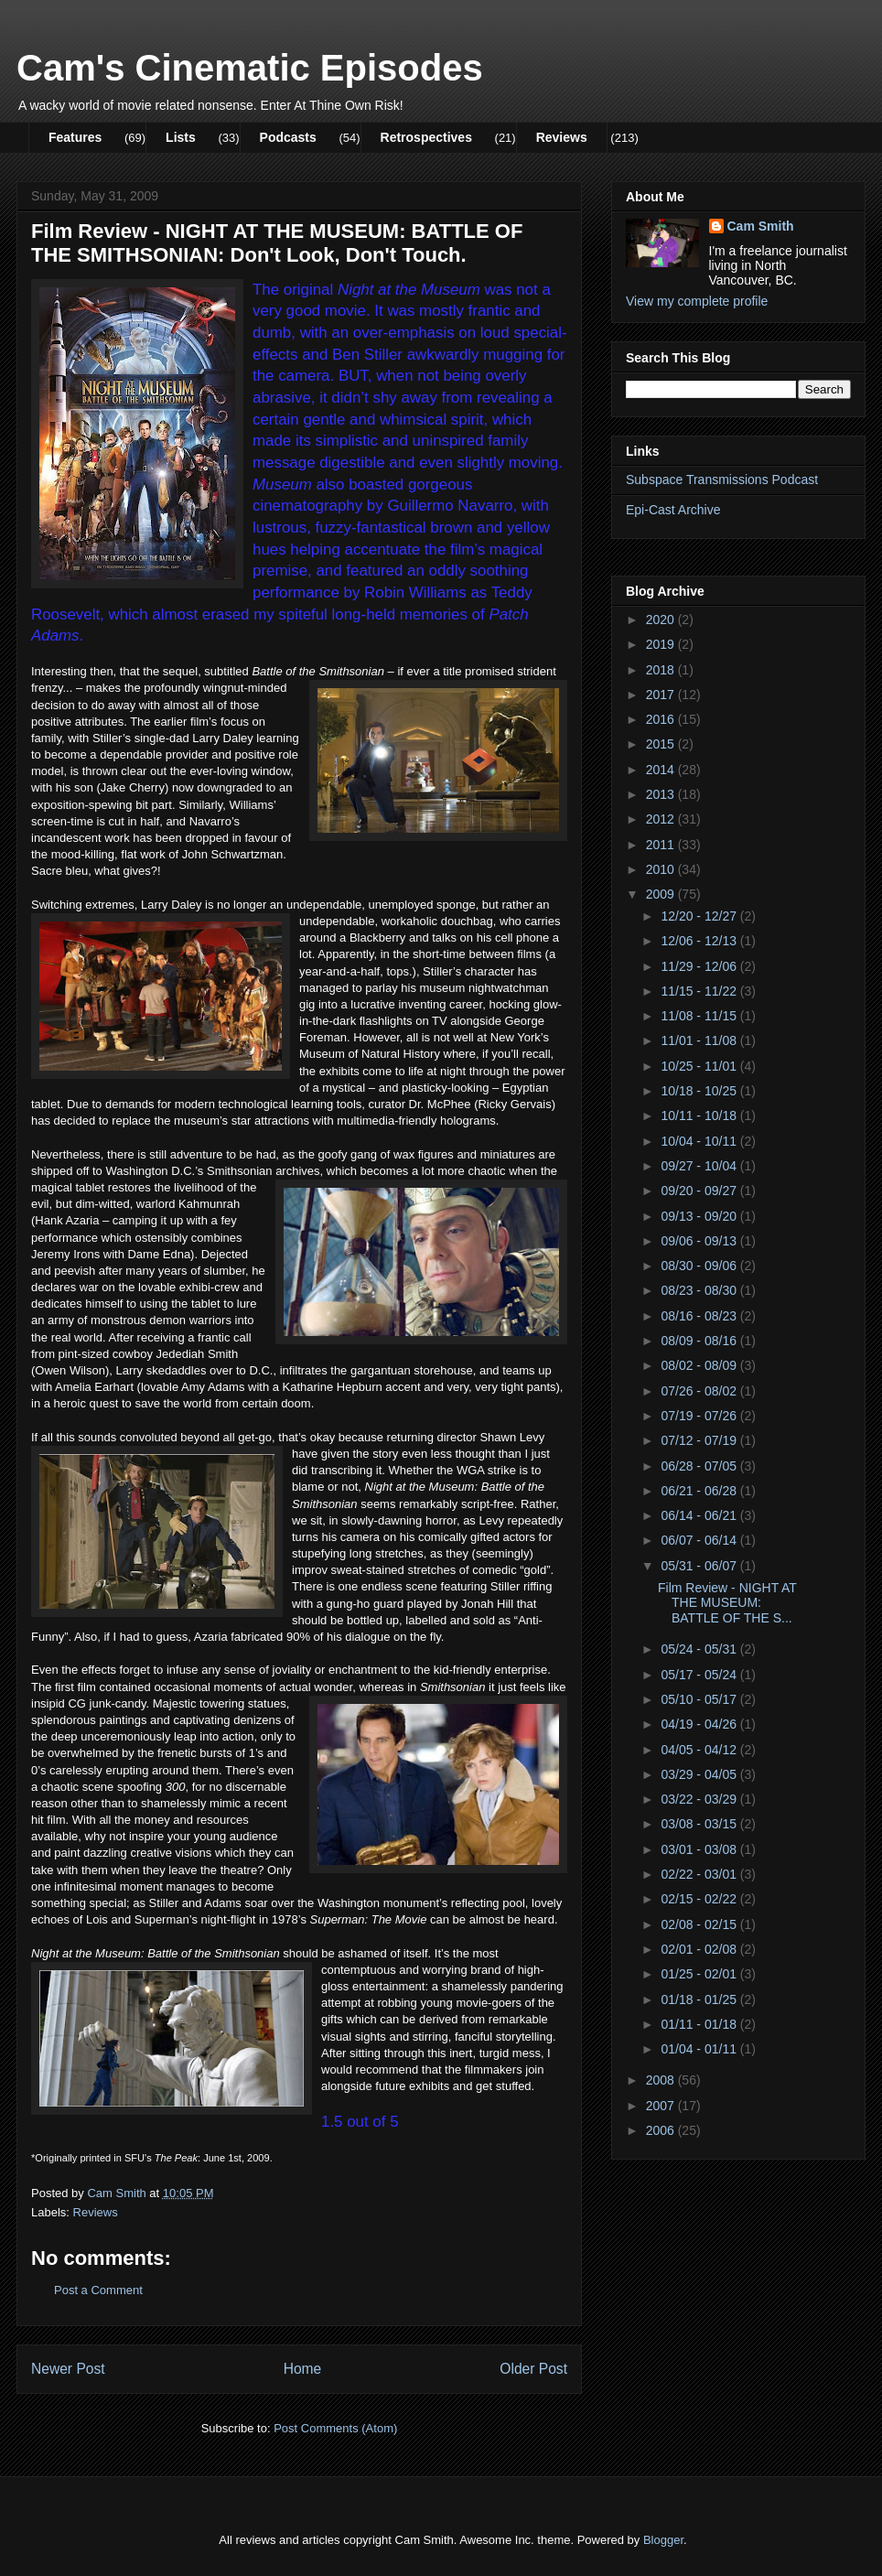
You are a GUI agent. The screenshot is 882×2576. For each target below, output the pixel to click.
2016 (662, 719)
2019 (662, 644)
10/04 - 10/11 (700, 1141)
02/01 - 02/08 (700, 1949)
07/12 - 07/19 (700, 1440)
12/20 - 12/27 (700, 916)
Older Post (533, 2369)
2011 (662, 844)
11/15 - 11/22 (700, 991)
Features (75, 137)
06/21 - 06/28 (700, 1490)
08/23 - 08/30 (700, 1290)
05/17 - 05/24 (700, 1674)
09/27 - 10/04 (700, 1166)
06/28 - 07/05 (700, 1466)
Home (303, 2369)
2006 (662, 2130)
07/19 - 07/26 (700, 1415)
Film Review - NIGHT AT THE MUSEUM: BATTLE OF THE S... (727, 1603)
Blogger (663, 2540)
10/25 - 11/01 (700, 1066)
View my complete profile (697, 301)
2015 (662, 744)
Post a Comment (98, 2290)
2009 (662, 894)
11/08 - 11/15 (700, 1015)
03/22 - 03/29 (700, 1799)
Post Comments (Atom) (335, 2428)
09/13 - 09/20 (700, 1216)
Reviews (561, 137)
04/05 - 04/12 (700, 1749)
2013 (662, 794)
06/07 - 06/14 (700, 1540)
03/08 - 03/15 (700, 1823)
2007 (662, 2105)
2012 (662, 819)
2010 (662, 869)
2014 (662, 769)
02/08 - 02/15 (700, 1924)
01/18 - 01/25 (700, 1999)
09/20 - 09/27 (700, 1190)
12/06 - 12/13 (700, 940)
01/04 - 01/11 (700, 2049)
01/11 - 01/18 (700, 2024)
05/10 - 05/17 (700, 1699)
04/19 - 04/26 (700, 1724)
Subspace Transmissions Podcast (722, 479)
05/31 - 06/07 (700, 1565)
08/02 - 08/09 (700, 1365)
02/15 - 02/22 (700, 1899)
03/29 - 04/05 (700, 1774)
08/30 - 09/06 (700, 1265)
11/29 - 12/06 (700, 966)
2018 (662, 670)
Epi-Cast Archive (673, 509)
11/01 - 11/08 (700, 1040)
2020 (662, 619)
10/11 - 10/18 (700, 1115)
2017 (662, 694)
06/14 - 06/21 (700, 1515)
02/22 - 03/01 (700, 1874)
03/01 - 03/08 (700, 1849)
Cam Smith (760, 226)
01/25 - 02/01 (700, 1974)
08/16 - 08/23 (700, 1316)
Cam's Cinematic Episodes (249, 68)
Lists (181, 137)
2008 (662, 2080)
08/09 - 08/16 (700, 1340)
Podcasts (288, 137)
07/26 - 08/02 (700, 1391)
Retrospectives (426, 137)
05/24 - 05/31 (700, 1649)
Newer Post (68, 2369)
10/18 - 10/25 (700, 1090)
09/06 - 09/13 (700, 1241)
